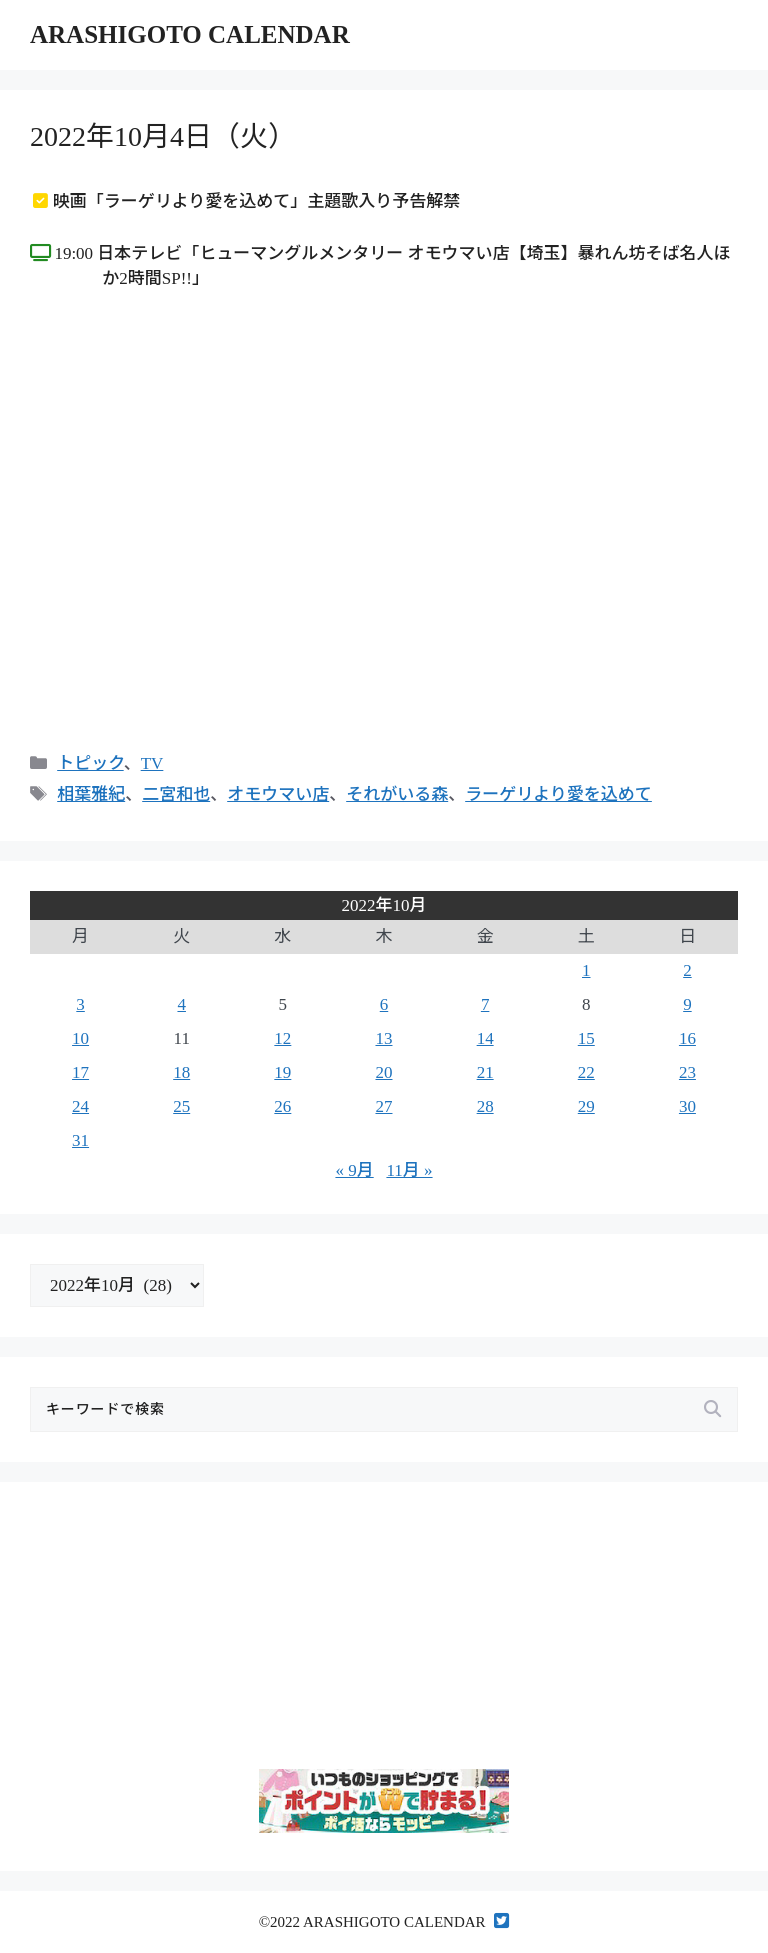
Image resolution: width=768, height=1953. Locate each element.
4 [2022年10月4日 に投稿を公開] (181, 1004)
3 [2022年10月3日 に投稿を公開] (80, 1004)
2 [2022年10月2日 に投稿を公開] (687, 970)
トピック (90, 763)
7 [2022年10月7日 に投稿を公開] (485, 1004)
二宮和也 (176, 794)
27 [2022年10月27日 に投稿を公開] (383, 1106)
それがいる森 (397, 794)
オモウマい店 (278, 794)
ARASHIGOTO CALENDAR (190, 34)
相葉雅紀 (91, 794)
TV (152, 763)
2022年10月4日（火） (163, 136)
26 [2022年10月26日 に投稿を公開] (282, 1106)
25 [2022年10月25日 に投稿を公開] (181, 1106)
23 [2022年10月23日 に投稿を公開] (687, 1072)
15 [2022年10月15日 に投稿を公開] (586, 1038)
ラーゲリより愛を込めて (558, 794)
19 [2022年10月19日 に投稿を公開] (282, 1072)
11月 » (409, 1170)
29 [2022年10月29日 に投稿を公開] (586, 1106)
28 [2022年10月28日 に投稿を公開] (485, 1106)
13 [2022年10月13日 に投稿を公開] (383, 1038)
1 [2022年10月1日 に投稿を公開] (586, 970)
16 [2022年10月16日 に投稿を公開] (687, 1038)
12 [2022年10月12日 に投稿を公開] (282, 1038)
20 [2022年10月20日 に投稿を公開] (383, 1072)
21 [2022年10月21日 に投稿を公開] (485, 1072)
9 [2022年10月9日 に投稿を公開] (687, 1004)
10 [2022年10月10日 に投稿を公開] (80, 1038)
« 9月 (354, 1170)
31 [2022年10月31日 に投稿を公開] (80, 1140)
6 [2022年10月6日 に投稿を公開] (384, 1004)
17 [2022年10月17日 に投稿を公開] (80, 1072)
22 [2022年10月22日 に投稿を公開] (586, 1072)
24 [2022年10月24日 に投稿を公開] (80, 1106)
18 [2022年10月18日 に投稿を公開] (181, 1072)
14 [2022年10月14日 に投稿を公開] (485, 1038)
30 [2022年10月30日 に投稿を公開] (687, 1106)
